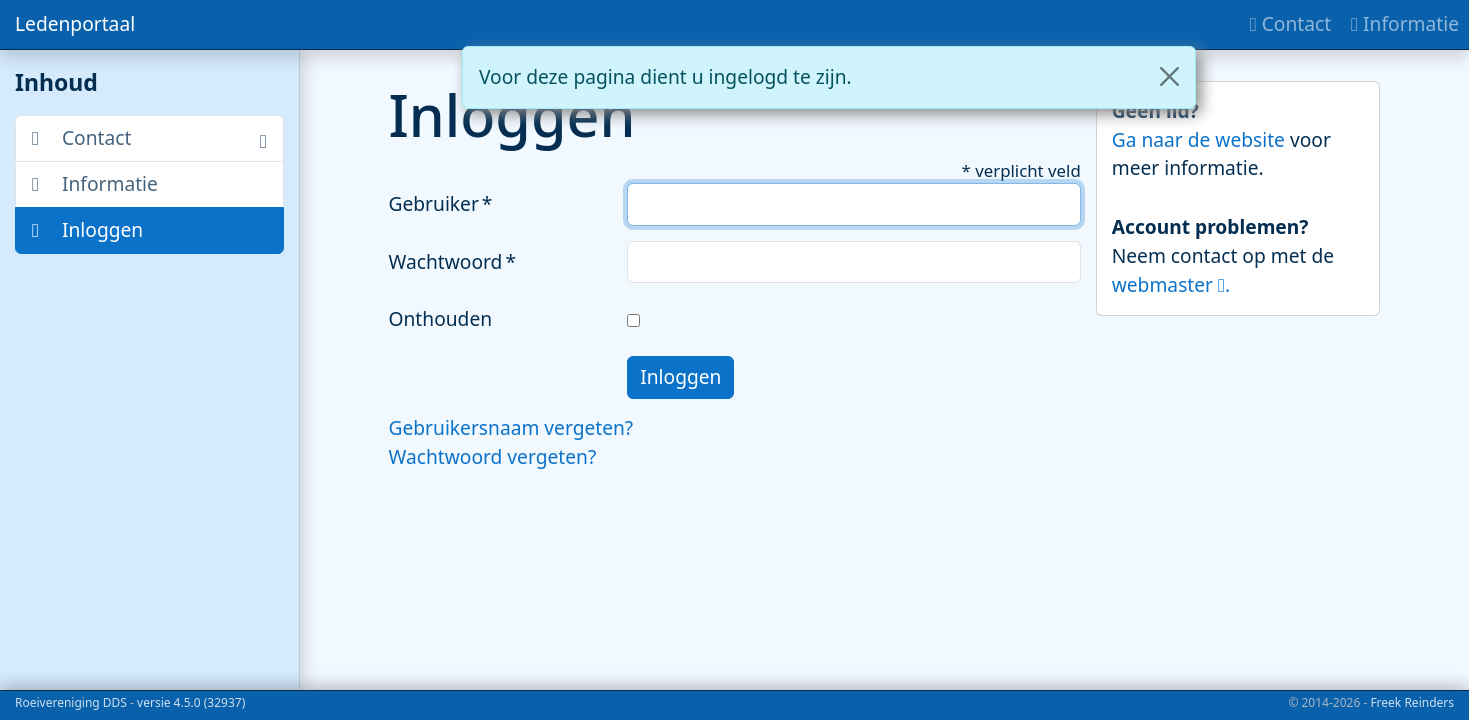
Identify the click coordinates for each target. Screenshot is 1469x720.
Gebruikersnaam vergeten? (511, 427)
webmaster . (1171, 284)
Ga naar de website (1201, 139)
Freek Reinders (1412, 702)
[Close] (1169, 76)
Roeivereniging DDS (71, 702)
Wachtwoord (446, 261)
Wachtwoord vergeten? (493, 456)
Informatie (95, 183)
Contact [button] (81, 137)
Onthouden (441, 318)
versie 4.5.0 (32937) (191, 702)
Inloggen (87, 229)
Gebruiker (434, 203)
